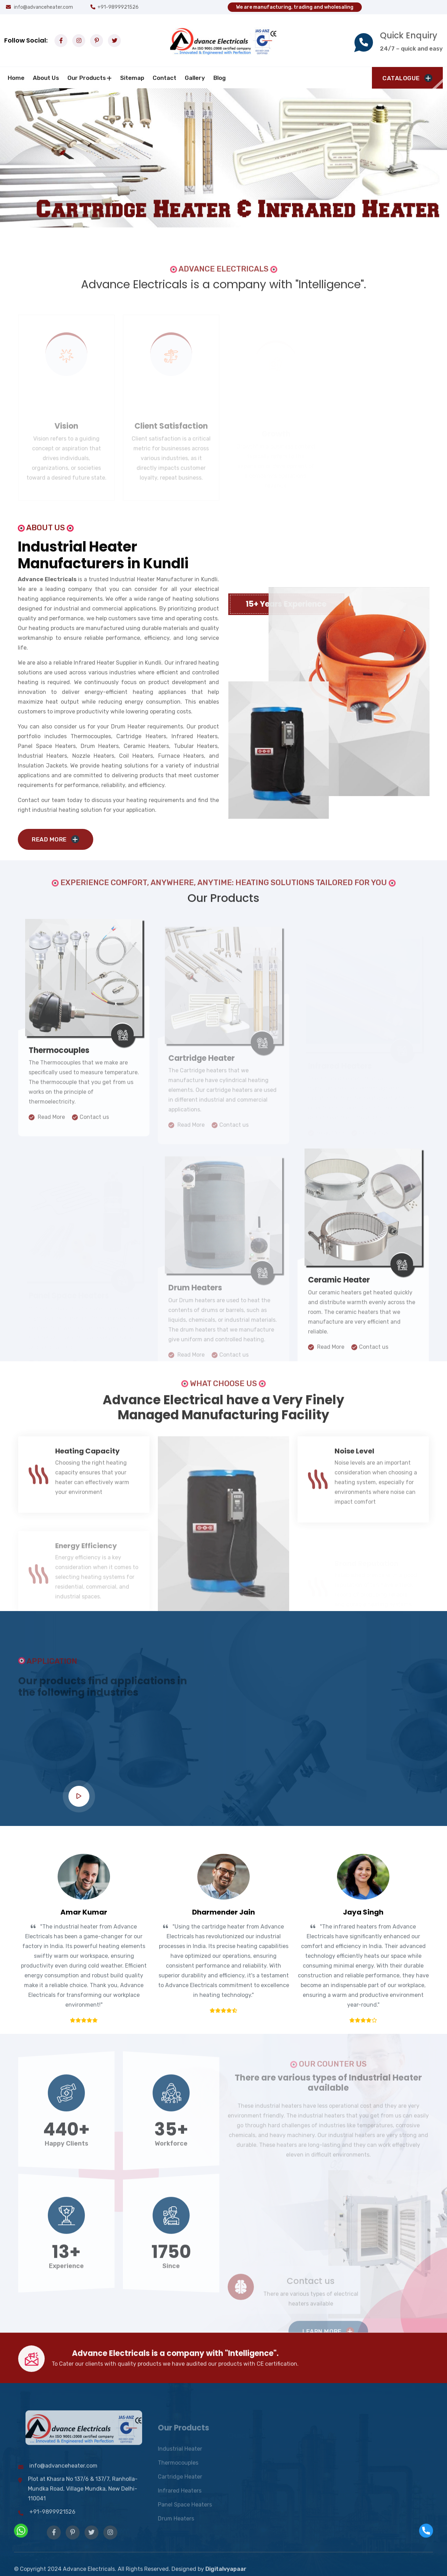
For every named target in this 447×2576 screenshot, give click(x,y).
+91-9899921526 (118, 7)
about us (46, 77)
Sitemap (132, 77)
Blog (219, 77)
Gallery (195, 77)
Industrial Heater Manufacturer (146, 579)
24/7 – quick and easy (411, 48)
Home (16, 77)
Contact (164, 77)
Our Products (86, 77)
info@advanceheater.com (39, 7)
